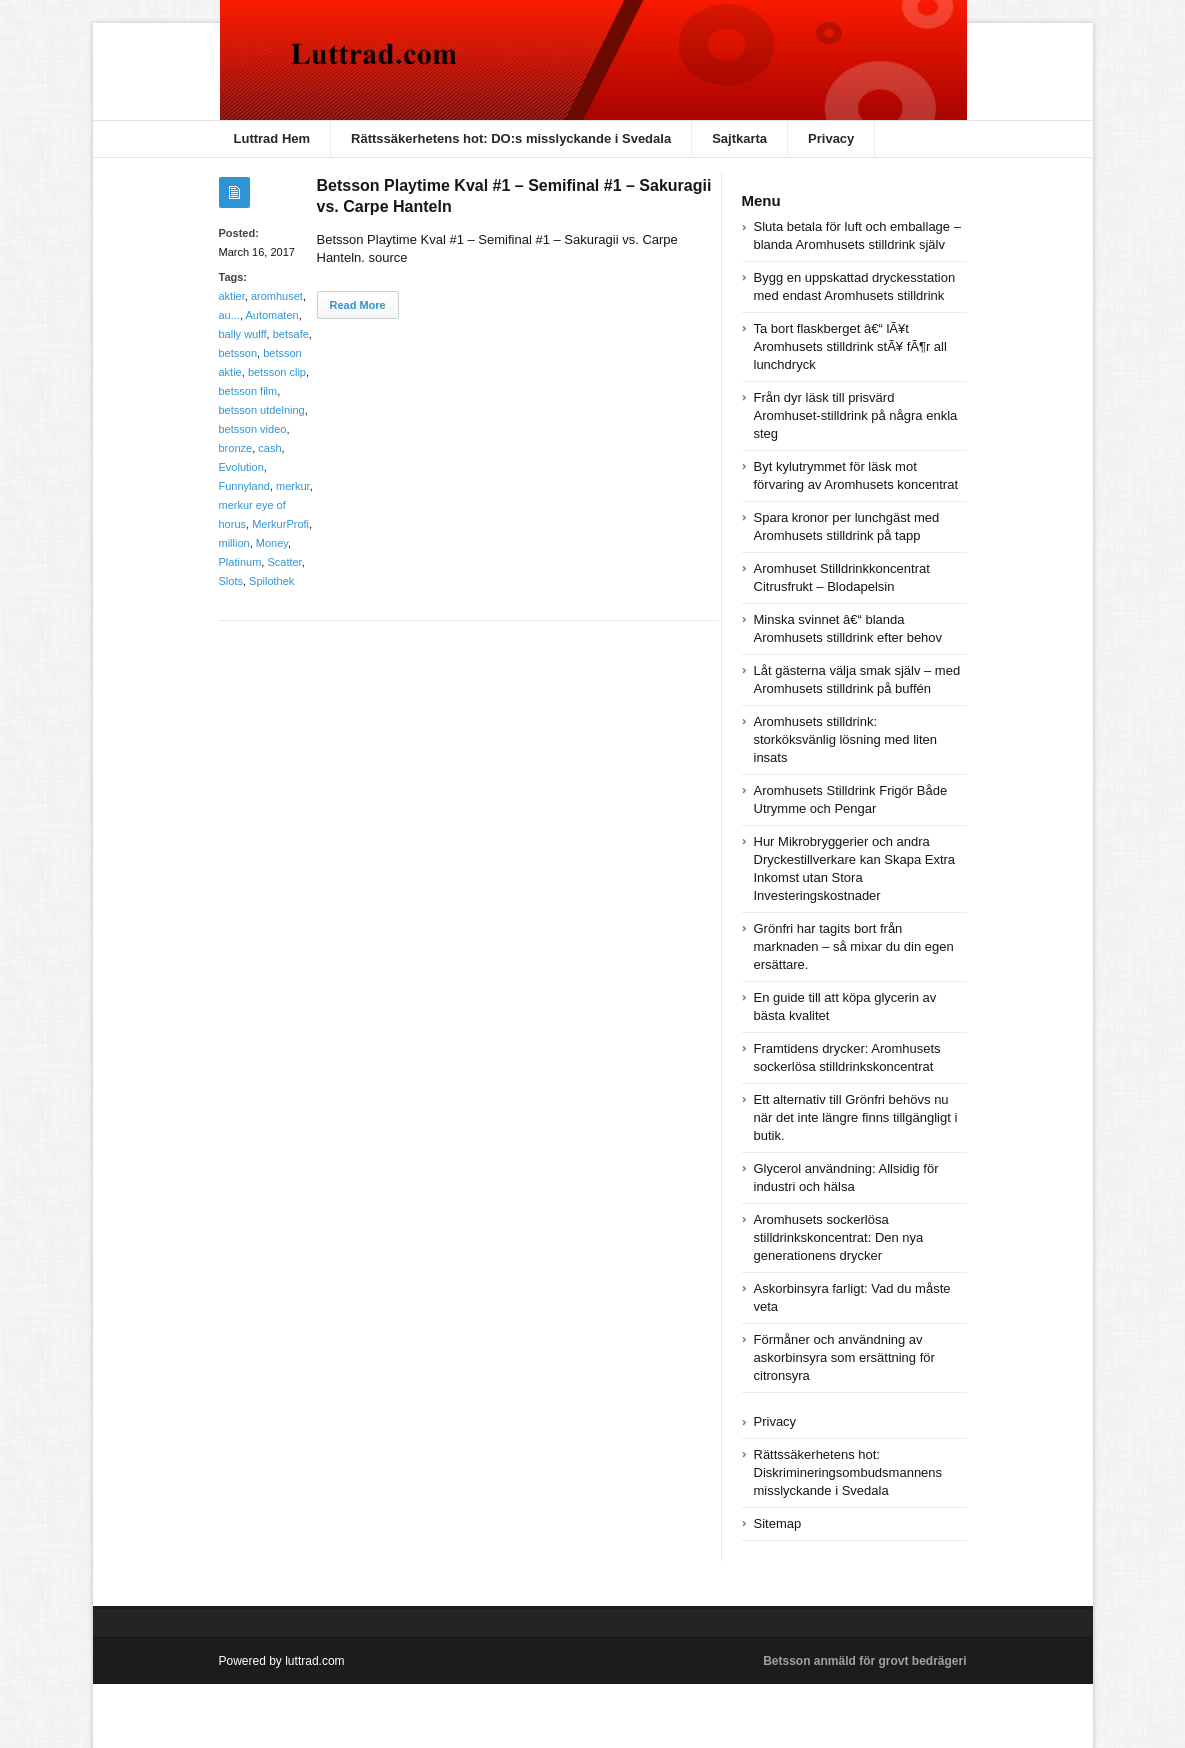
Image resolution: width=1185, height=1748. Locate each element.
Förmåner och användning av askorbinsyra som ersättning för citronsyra (844, 1357)
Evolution (241, 467)
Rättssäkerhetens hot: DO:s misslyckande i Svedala (511, 138)
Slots (231, 581)
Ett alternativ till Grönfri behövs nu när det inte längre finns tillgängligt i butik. (856, 1117)
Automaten (271, 315)
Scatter (284, 562)
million (234, 543)
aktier (232, 296)
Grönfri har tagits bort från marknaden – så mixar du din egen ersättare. (854, 946)
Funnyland (244, 486)
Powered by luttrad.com (282, 1661)
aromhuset (277, 296)
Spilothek (271, 581)
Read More (358, 305)
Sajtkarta (739, 138)
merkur (293, 486)
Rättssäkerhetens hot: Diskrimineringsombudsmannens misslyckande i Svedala (848, 1472)
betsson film (248, 391)
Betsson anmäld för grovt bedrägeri (864, 1661)
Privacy (831, 138)
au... (229, 315)
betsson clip (277, 372)
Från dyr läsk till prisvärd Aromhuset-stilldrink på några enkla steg (856, 415)
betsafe (291, 334)
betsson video (253, 429)
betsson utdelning (262, 410)
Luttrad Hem (272, 138)
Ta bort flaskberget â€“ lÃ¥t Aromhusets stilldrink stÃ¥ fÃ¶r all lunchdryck (850, 346)
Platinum (240, 562)
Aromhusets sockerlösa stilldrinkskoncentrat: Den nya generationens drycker (839, 1237)
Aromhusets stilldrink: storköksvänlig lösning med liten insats (846, 739)
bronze (236, 448)
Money (272, 543)
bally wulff (243, 334)
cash (269, 448)
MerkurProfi (280, 524)
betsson (238, 353)
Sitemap (778, 1523)
